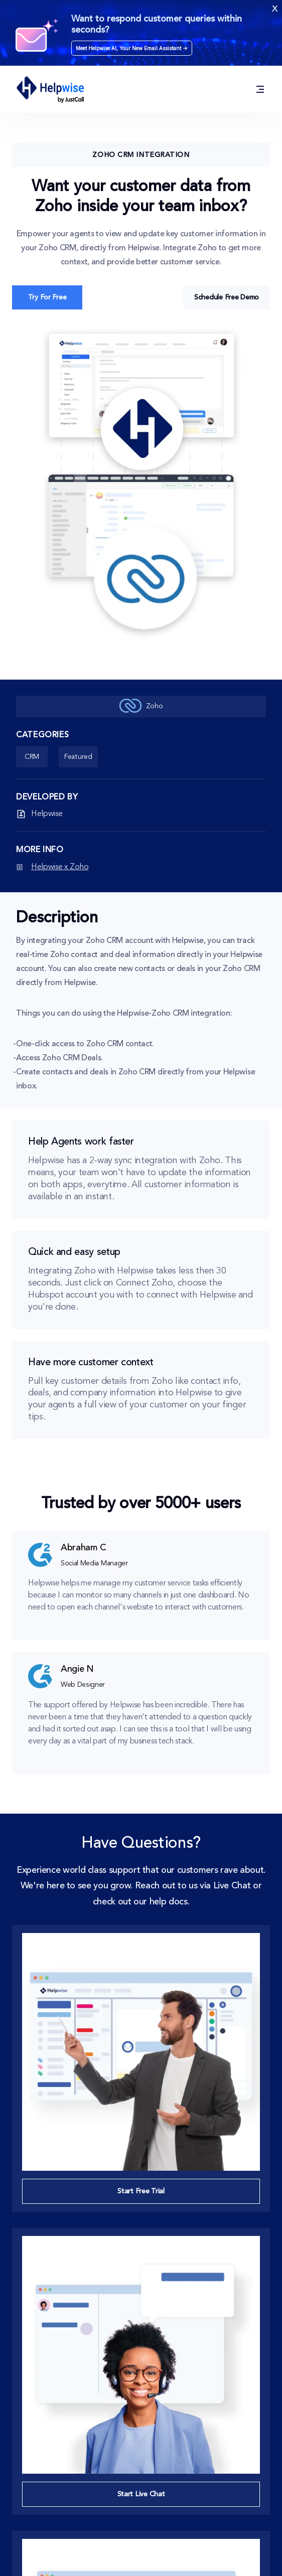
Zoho (141, 706)
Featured (78, 756)
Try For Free (47, 297)
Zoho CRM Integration (140, 154)
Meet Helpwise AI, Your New (132, 48)
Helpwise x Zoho (59, 867)
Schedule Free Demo (226, 297)
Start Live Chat (141, 2494)
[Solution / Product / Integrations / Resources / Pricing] (260, 89)
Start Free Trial (141, 2191)
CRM (32, 756)
